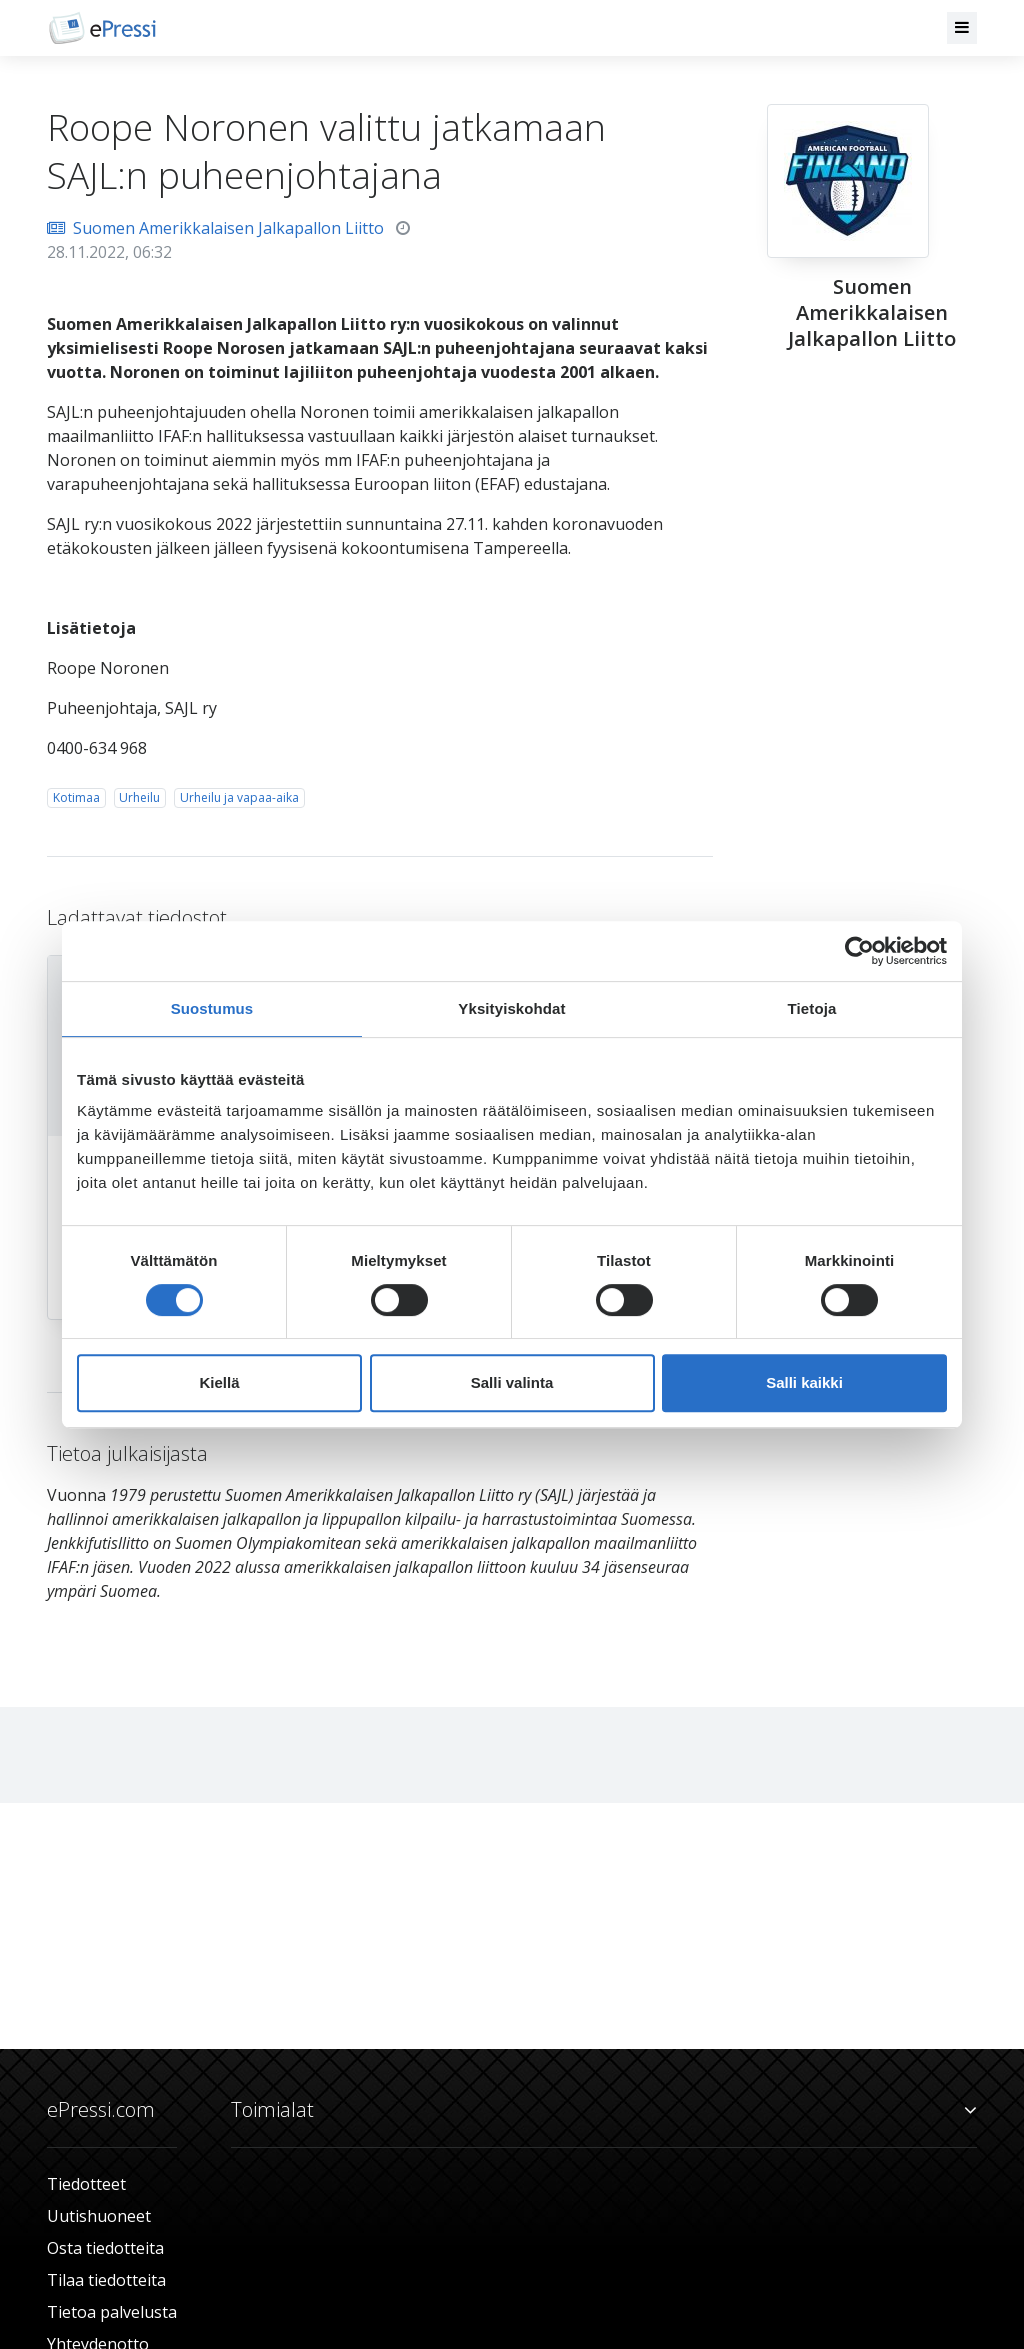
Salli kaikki (804, 1382)
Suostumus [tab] (212, 1008)
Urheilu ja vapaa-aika (239, 797)
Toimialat (604, 2110)
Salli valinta (512, 1382)
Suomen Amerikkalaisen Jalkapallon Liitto (215, 228)
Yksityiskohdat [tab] (511, 1008)
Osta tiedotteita (105, 2248)
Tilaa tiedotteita (106, 2280)
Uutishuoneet (99, 2216)
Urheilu (139, 797)
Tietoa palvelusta (112, 2312)
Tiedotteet (86, 2184)
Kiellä (219, 1382)
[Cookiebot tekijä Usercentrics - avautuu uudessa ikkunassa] (859, 951)
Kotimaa (76, 797)
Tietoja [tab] (812, 1008)
